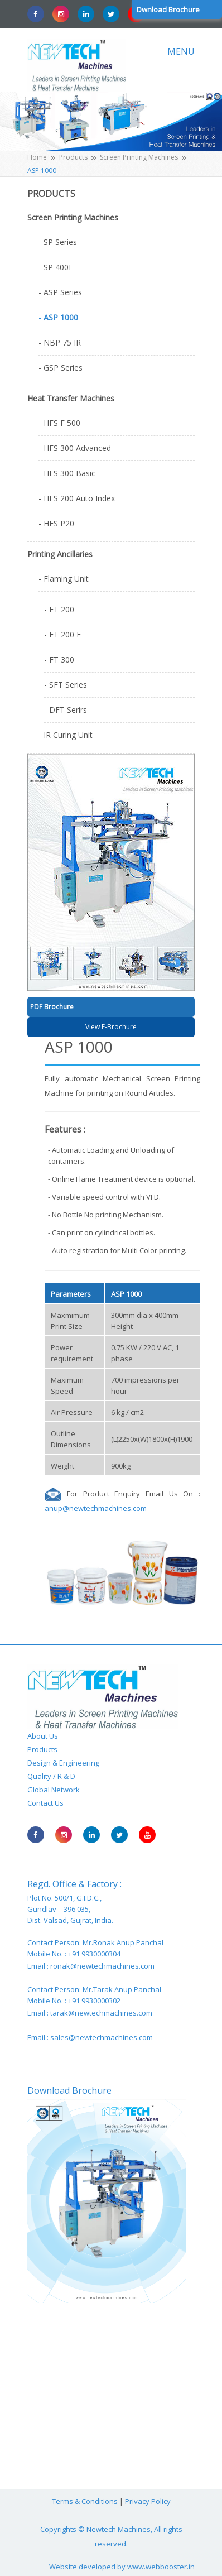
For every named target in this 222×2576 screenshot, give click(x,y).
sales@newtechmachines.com (101, 2037)
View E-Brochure (111, 1027)
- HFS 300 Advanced (74, 448)
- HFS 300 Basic (66, 473)
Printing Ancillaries (60, 554)
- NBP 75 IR (59, 342)
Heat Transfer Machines (70, 398)
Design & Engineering (63, 1763)
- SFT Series (65, 684)
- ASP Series (60, 292)
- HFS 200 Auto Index (76, 498)
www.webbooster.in (161, 2566)
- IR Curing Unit (65, 735)
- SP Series (57, 242)
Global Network (53, 1790)
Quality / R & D (51, 1776)
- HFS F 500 (59, 423)
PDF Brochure (52, 1006)
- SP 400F (55, 267)
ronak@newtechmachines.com (102, 1966)
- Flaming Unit (63, 578)
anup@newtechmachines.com (96, 1508)
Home (37, 157)
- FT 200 (59, 609)
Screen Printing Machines (139, 157)
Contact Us (45, 1803)
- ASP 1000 (58, 317)
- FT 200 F (62, 634)
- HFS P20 (56, 523)
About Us (42, 1736)
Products (73, 157)
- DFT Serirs (65, 709)
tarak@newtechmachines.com (101, 2013)
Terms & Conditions (85, 2501)
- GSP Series (60, 367)
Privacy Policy (148, 2501)
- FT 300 (59, 659)
